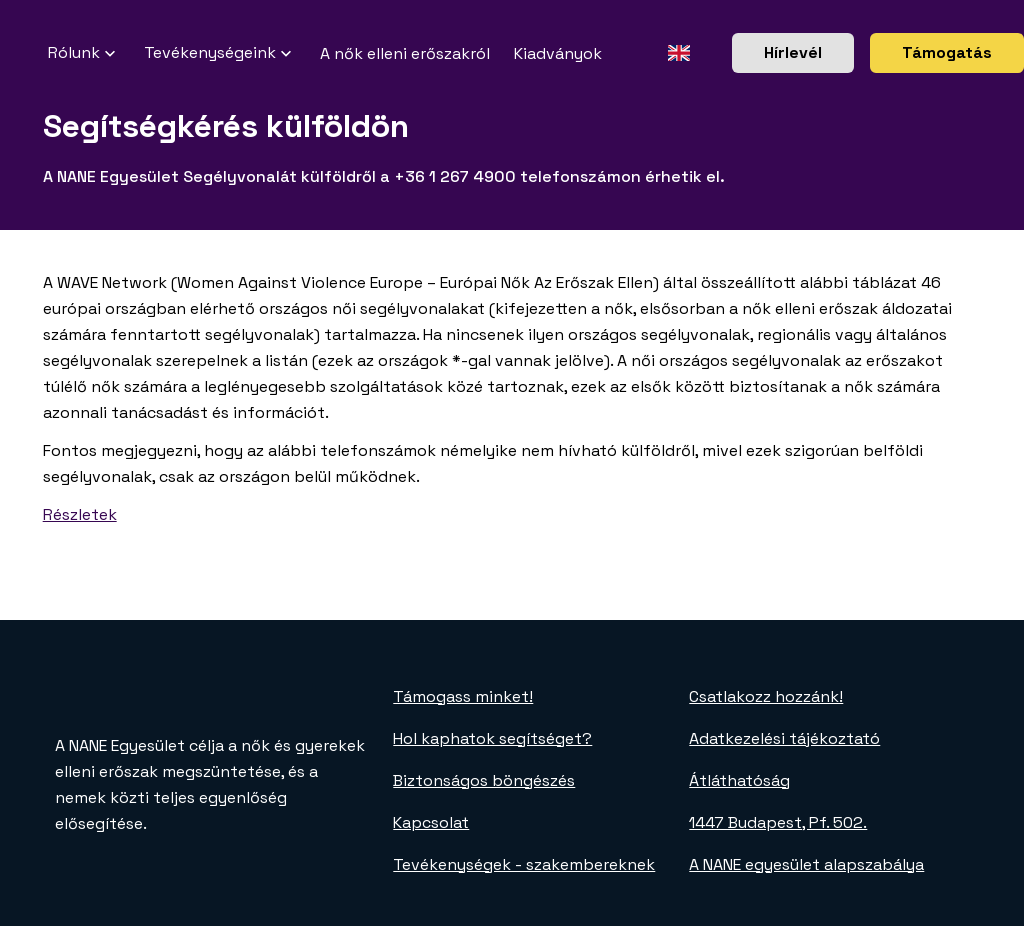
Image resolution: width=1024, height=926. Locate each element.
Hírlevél (793, 52)
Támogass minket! (463, 696)
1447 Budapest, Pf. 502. (778, 822)
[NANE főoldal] (24, 53)
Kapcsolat (431, 822)
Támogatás (947, 52)
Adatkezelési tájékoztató (784, 738)
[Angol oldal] (678, 53)
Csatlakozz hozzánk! (766, 696)
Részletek (80, 514)
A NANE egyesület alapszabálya (806, 864)
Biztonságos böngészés (484, 780)
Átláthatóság (739, 780)
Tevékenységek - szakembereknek (524, 864)
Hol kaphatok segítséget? (492, 738)
